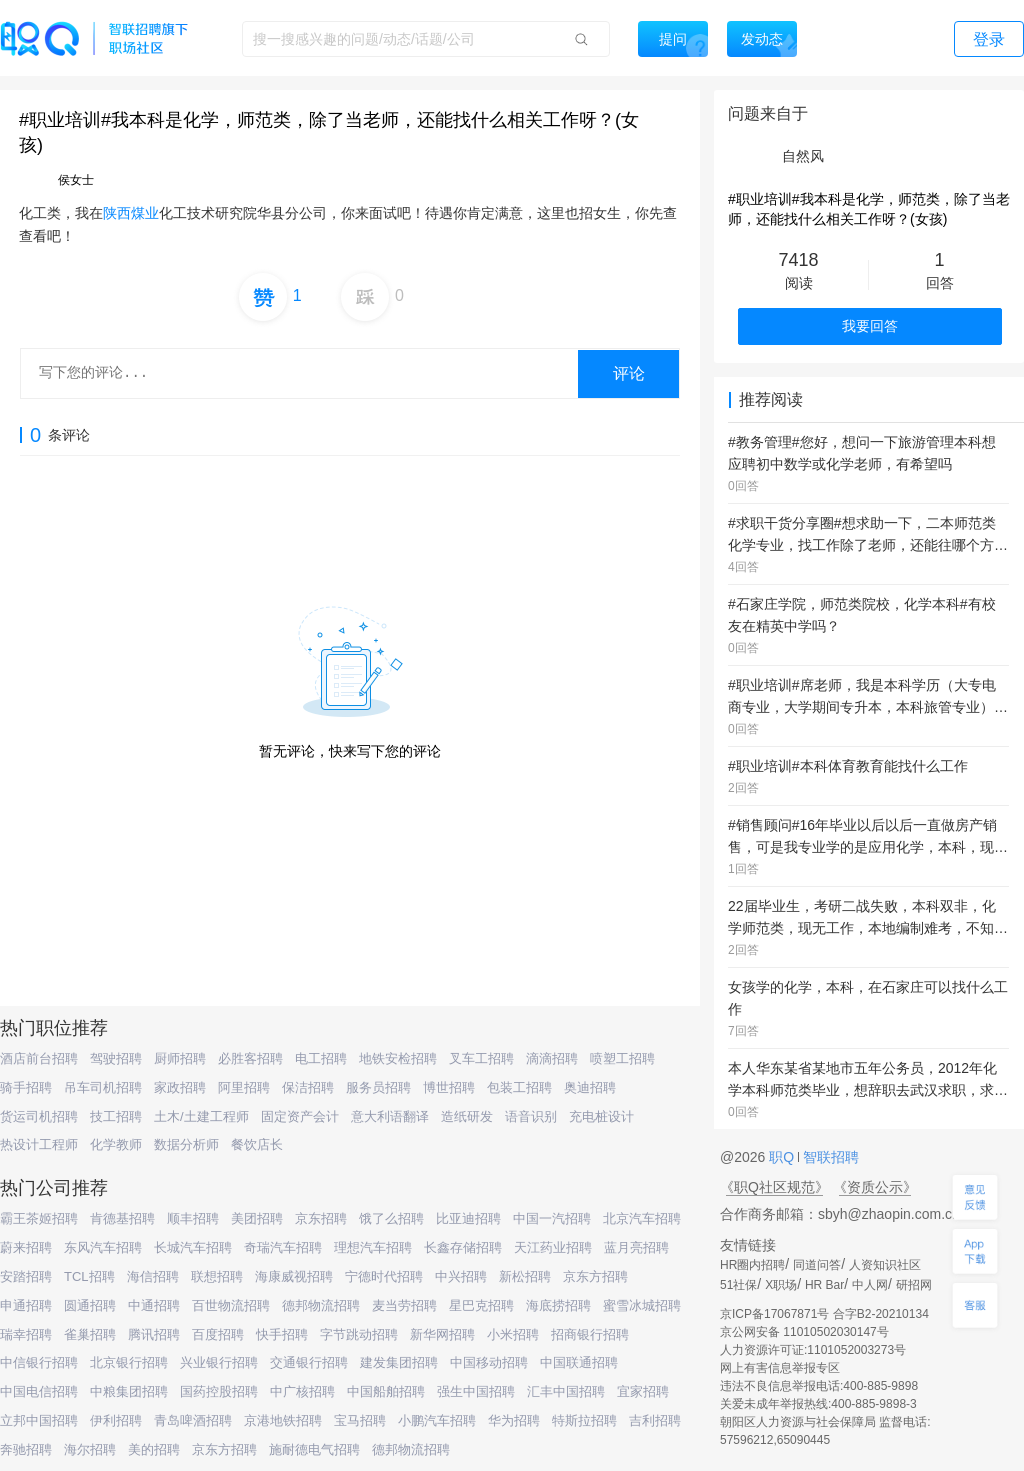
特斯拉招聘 (584, 1420)
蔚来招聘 (26, 1247)
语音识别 (531, 1116)
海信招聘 (153, 1276)
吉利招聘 (655, 1420)
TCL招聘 (89, 1276)
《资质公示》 (875, 1187)
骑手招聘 (26, 1087)
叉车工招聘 (481, 1058)
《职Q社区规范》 (774, 1187)
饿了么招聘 (391, 1218)
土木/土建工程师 (201, 1116)
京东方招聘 (595, 1276)
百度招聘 (218, 1334)
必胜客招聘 (250, 1058)
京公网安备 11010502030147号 (804, 1332)
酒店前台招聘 (39, 1058)
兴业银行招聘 (219, 1362)
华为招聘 (514, 1420)
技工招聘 (116, 1116)
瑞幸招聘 (26, 1334)
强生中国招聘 (476, 1391)
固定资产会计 (300, 1116)
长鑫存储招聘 (463, 1247)
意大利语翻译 (390, 1116)
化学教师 (116, 1144)
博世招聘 (449, 1087)
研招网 (914, 1285)
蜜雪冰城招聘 (642, 1305)
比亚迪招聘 (468, 1218)
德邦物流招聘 (321, 1305)
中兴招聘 (461, 1276)
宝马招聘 (360, 1420)
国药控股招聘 (219, 1391)
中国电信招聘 (39, 1391)
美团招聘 (257, 1218)
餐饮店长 (257, 1144)
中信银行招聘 (39, 1362)
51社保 (738, 1285)
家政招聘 (180, 1087)
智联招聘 (829, 1157)
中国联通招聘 (579, 1362)
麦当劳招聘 (404, 1305)
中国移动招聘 (489, 1362)
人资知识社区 (885, 1265)
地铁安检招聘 (398, 1058)
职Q (783, 1157)
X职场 (781, 1285)
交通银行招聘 (309, 1362)
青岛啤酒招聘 (193, 1420)
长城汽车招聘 (193, 1247)
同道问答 (817, 1265)
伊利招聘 (116, 1420)
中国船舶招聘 (386, 1391)
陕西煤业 (131, 213)
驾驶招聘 (116, 1058)
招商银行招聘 (590, 1334)
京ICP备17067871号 (774, 1314)
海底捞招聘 (558, 1305)
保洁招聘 (308, 1087)
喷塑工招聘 (622, 1058)
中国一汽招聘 (552, 1218)
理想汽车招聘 (373, 1247)
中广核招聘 (302, 1391)
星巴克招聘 (481, 1305)
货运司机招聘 (39, 1116)
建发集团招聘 (399, 1362)
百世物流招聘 (231, 1305)
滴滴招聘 (552, 1058)
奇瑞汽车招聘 (283, 1247)
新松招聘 (525, 1276)
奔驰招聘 (26, 1449)
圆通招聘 (90, 1305)
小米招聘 (513, 1334)
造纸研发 (467, 1116)
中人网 (870, 1285)
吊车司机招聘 (103, 1087)
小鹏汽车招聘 (437, 1420)
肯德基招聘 (122, 1218)
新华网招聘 (442, 1334)
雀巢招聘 (90, 1334)
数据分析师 (186, 1144)
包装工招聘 (519, 1087)
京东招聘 (321, 1218)
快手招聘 (282, 1334)
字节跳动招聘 (359, 1334)
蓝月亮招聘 (636, 1247)
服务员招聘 (378, 1087)
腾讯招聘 (154, 1334)
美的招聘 (154, 1449)
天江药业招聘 (553, 1247)
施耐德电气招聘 (314, 1449)
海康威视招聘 (294, 1276)
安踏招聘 (26, 1276)
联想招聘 (217, 1276)
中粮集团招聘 (129, 1391)
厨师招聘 (180, 1058)
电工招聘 (321, 1058)
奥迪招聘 (590, 1087)
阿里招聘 (244, 1087)
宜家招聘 (643, 1391)
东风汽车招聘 (103, 1247)
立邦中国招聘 (39, 1420)
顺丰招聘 (193, 1218)
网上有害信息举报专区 (780, 1368)
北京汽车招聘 (642, 1218)
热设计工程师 (39, 1144)
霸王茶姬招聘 (39, 1218)
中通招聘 (154, 1305)
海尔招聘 (90, 1449)
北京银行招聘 (129, 1362)
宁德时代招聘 (384, 1276)
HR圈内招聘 (752, 1265)
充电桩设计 (601, 1116)
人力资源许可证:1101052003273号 (813, 1350)
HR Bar (824, 1285)
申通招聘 (26, 1305)
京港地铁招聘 (283, 1420)
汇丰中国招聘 (566, 1391)
